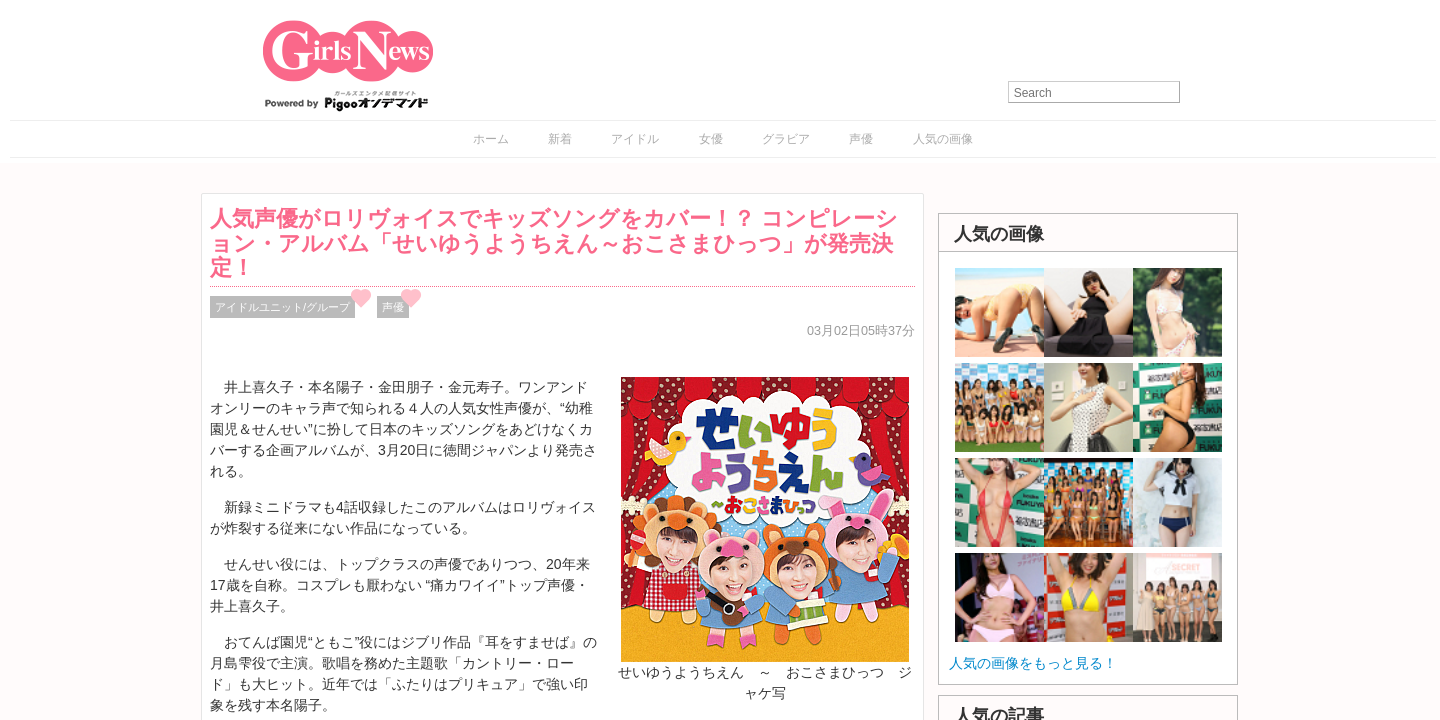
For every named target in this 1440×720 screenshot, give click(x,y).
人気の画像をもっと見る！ (1033, 663)
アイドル (635, 139)
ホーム (491, 139)
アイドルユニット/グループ (282, 307)
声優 (861, 139)
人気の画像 (943, 139)
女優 (711, 139)
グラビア (786, 139)
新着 (560, 139)
